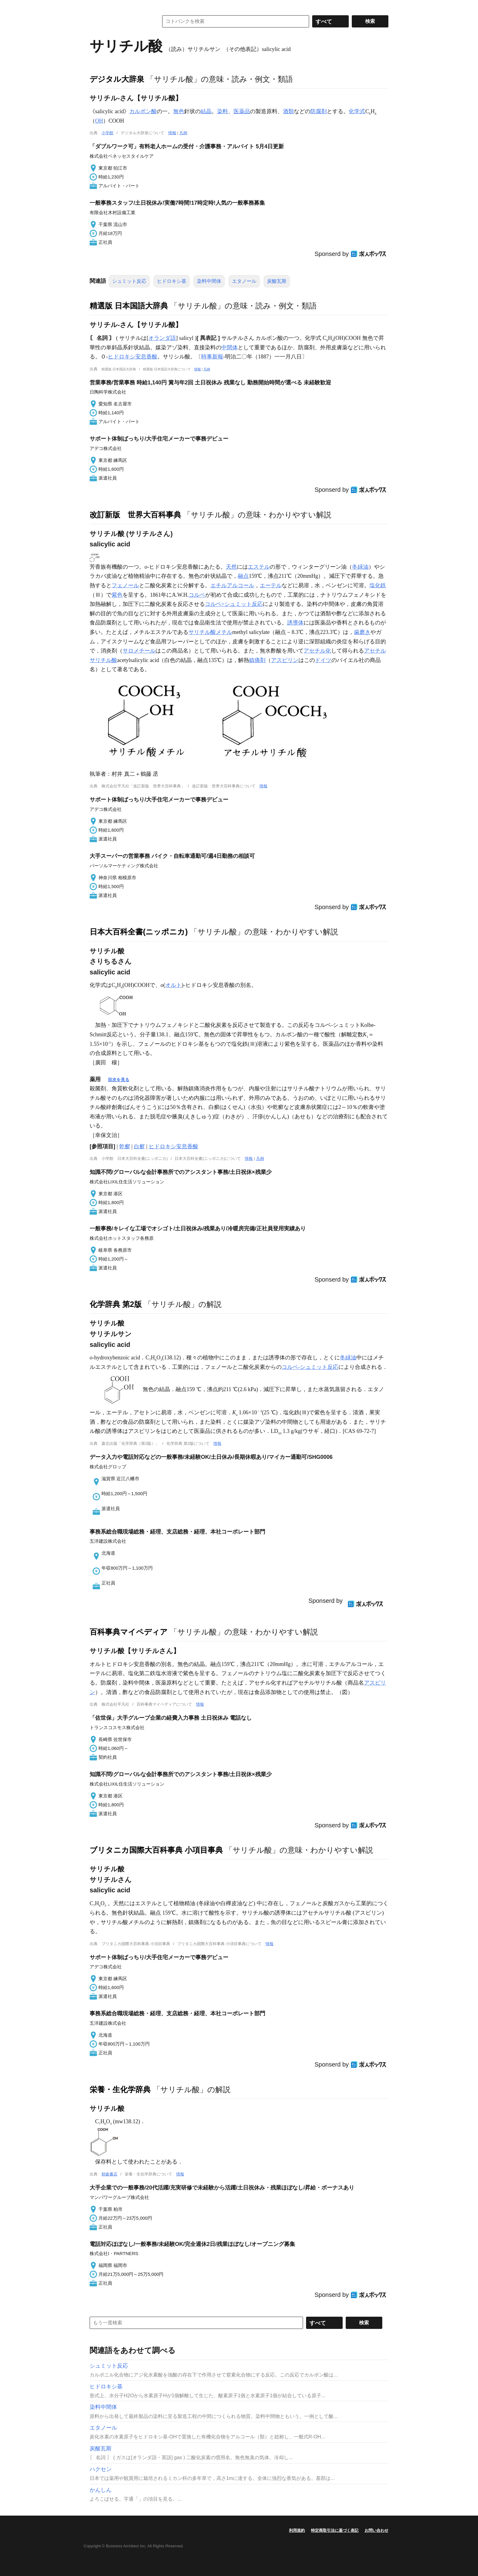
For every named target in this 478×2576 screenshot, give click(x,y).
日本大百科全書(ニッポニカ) (139, 931)
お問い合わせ (376, 2530)
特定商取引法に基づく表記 (334, 2530)
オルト (173, 985)
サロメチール (139, 651)
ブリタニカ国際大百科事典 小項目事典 (156, 1850)
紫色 (117, 595)
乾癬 (124, 1146)
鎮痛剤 (257, 660)
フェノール (125, 585)
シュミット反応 (129, 281)
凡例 (183, 133)
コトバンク (120, 21)
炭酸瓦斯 (277, 281)
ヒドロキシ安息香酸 (132, 357)
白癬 (139, 1146)
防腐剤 (318, 111)
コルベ (197, 595)
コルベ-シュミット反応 (310, 1367)
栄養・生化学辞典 (120, 2089)
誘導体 (295, 623)
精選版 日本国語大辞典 (129, 305)
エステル (259, 567)
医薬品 (242, 111)
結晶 (206, 111)
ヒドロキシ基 (171, 281)
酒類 (288, 111)
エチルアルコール (232, 585)
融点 (243, 576)
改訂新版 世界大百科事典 (135, 514)
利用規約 (297, 2530)
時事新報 (212, 357)
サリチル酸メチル (210, 632)
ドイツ (323, 660)
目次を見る (118, 1079)
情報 (172, 133)
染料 (222, 111)
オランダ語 (162, 338)
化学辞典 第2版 (116, 1304)
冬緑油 (360, 567)
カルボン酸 (143, 111)
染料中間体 (209, 281)
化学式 (357, 111)
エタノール (244, 281)
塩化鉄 (377, 585)
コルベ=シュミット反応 (234, 604)
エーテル (271, 585)
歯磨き (362, 632)
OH (99, 121)
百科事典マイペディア (129, 1632)
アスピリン (284, 660)
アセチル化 (317, 651)
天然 (231, 567)
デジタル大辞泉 (117, 79)
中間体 (229, 347)
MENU (96, 6)
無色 (178, 111)
